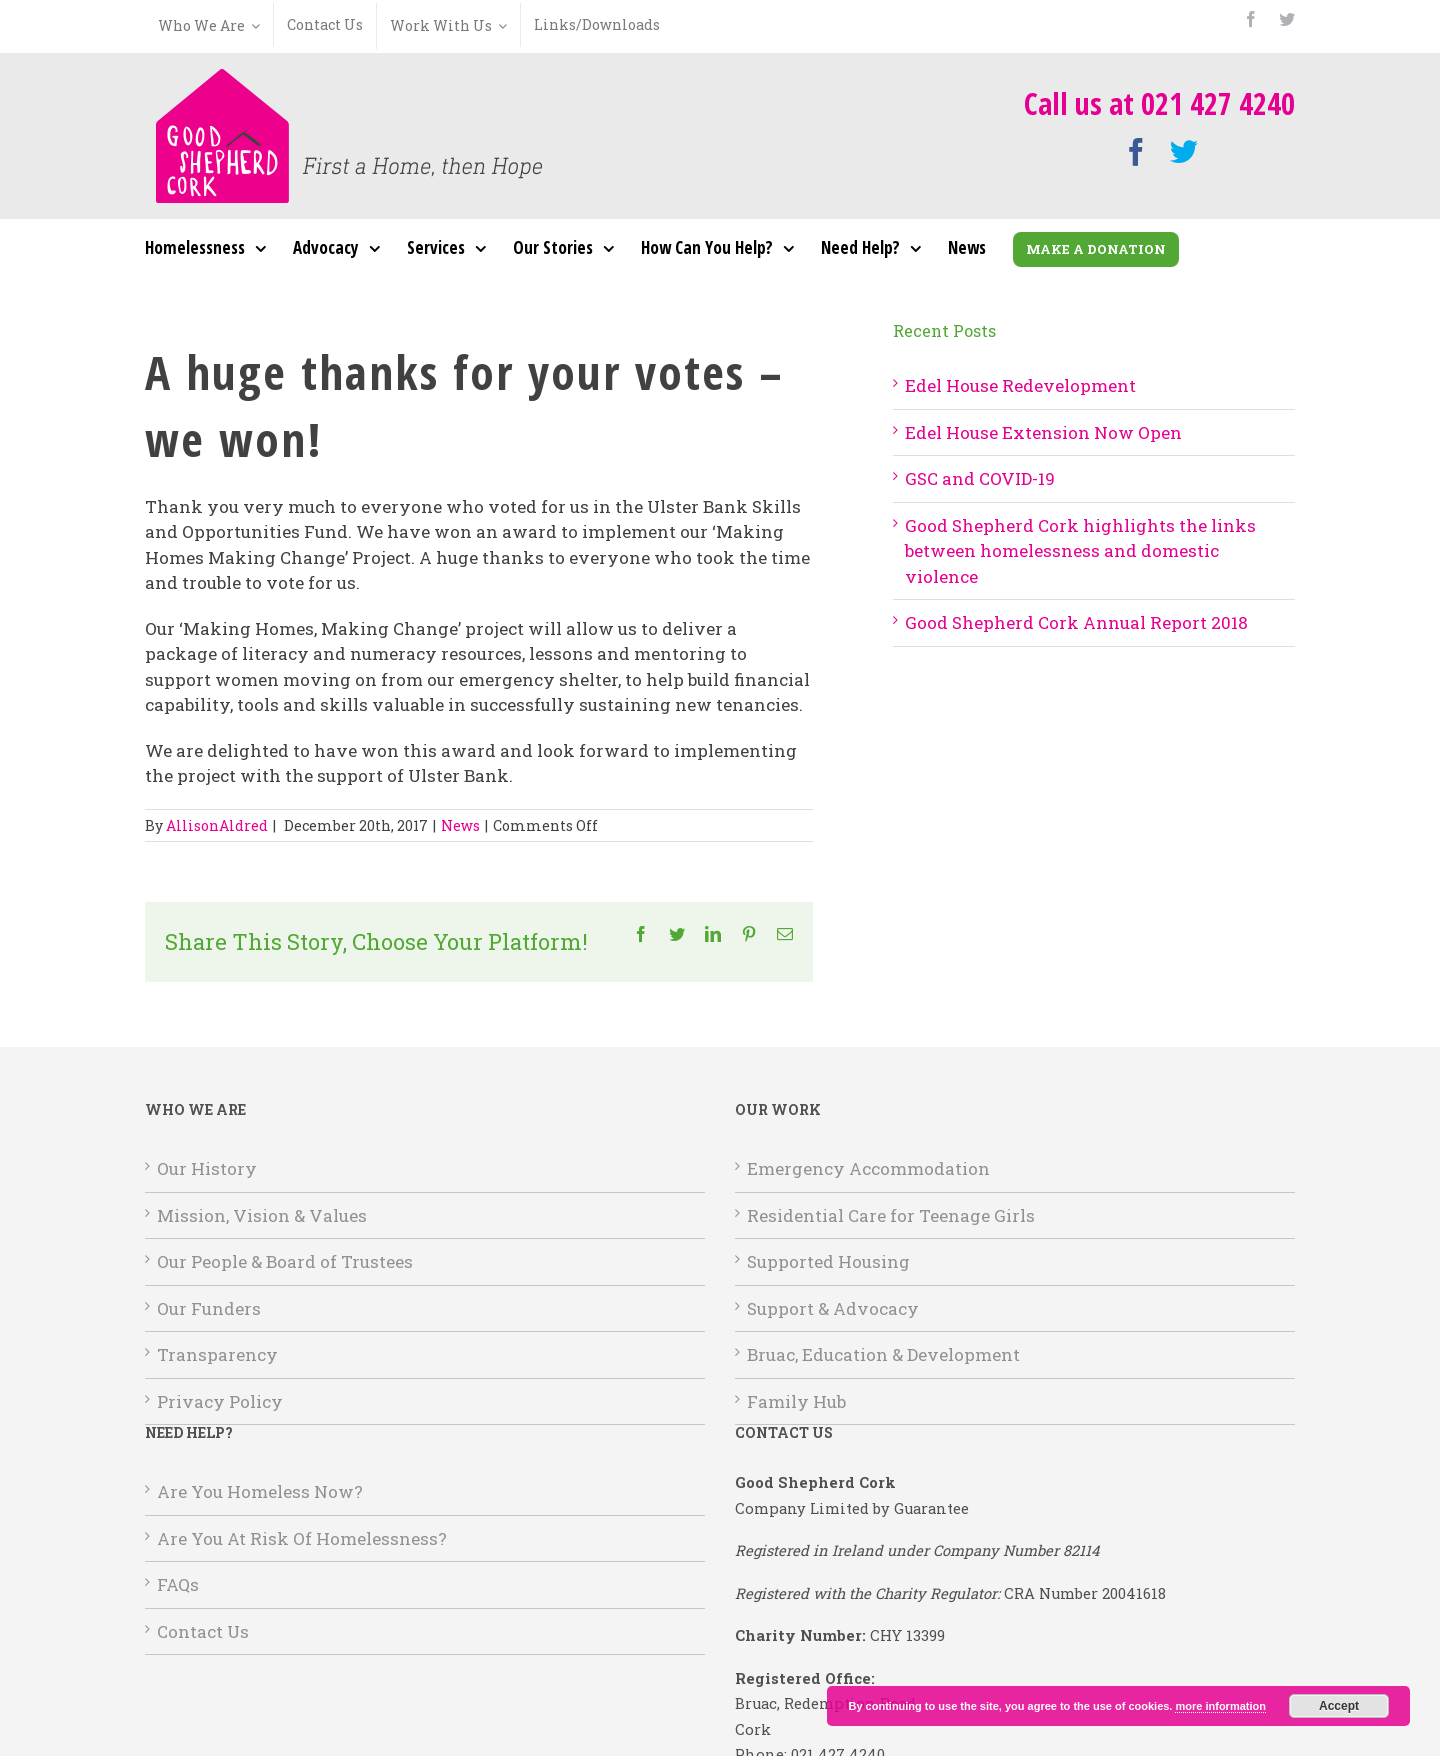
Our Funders (209, 1308)
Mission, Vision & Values (262, 1215)
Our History (207, 1168)
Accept (1339, 1706)
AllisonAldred (217, 825)
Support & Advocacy (833, 1308)
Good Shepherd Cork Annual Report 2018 (1076, 622)
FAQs (178, 1584)
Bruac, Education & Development (883, 1354)
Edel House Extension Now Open (1043, 432)
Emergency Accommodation (868, 1168)
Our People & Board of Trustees (285, 1261)
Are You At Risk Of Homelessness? (302, 1538)
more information (1220, 1706)
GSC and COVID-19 (980, 478)
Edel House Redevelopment (1020, 385)
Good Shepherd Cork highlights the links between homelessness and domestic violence (1080, 551)
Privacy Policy (220, 1401)
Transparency (217, 1354)
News (460, 825)
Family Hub (796, 1401)
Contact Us (203, 1631)
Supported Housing (828, 1261)
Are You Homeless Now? (260, 1491)
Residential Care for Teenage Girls (891, 1215)
